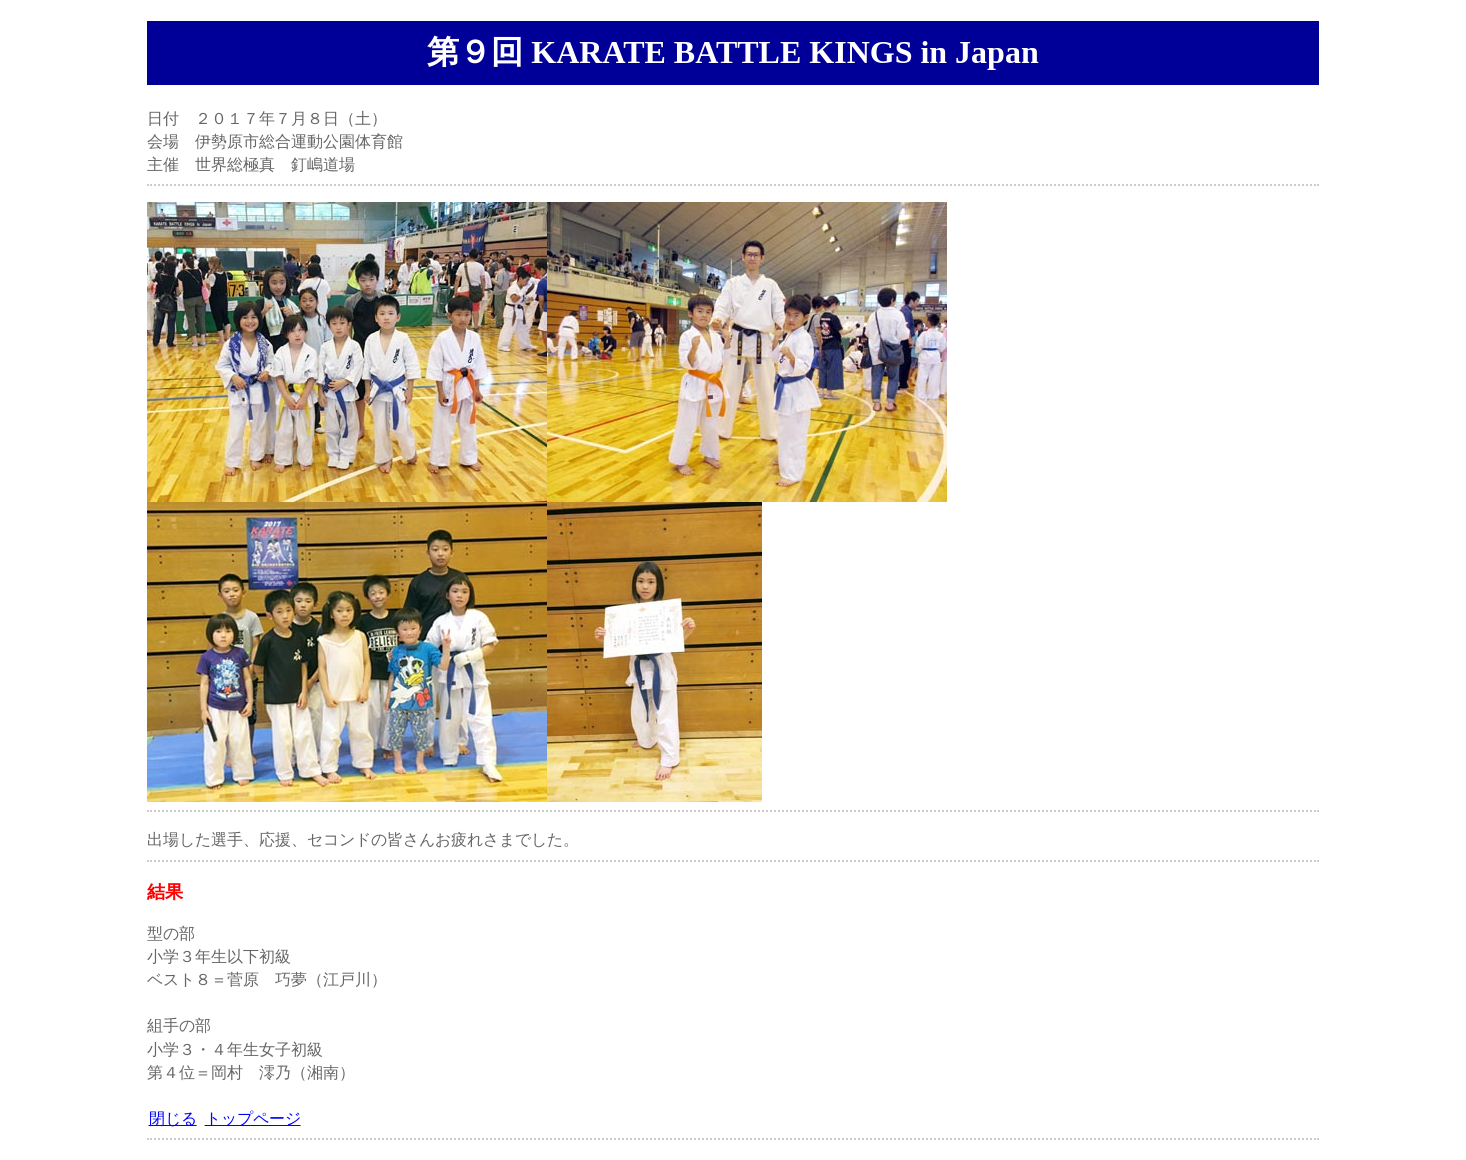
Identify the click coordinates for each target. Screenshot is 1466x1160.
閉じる (173, 1118)
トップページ (253, 1118)
